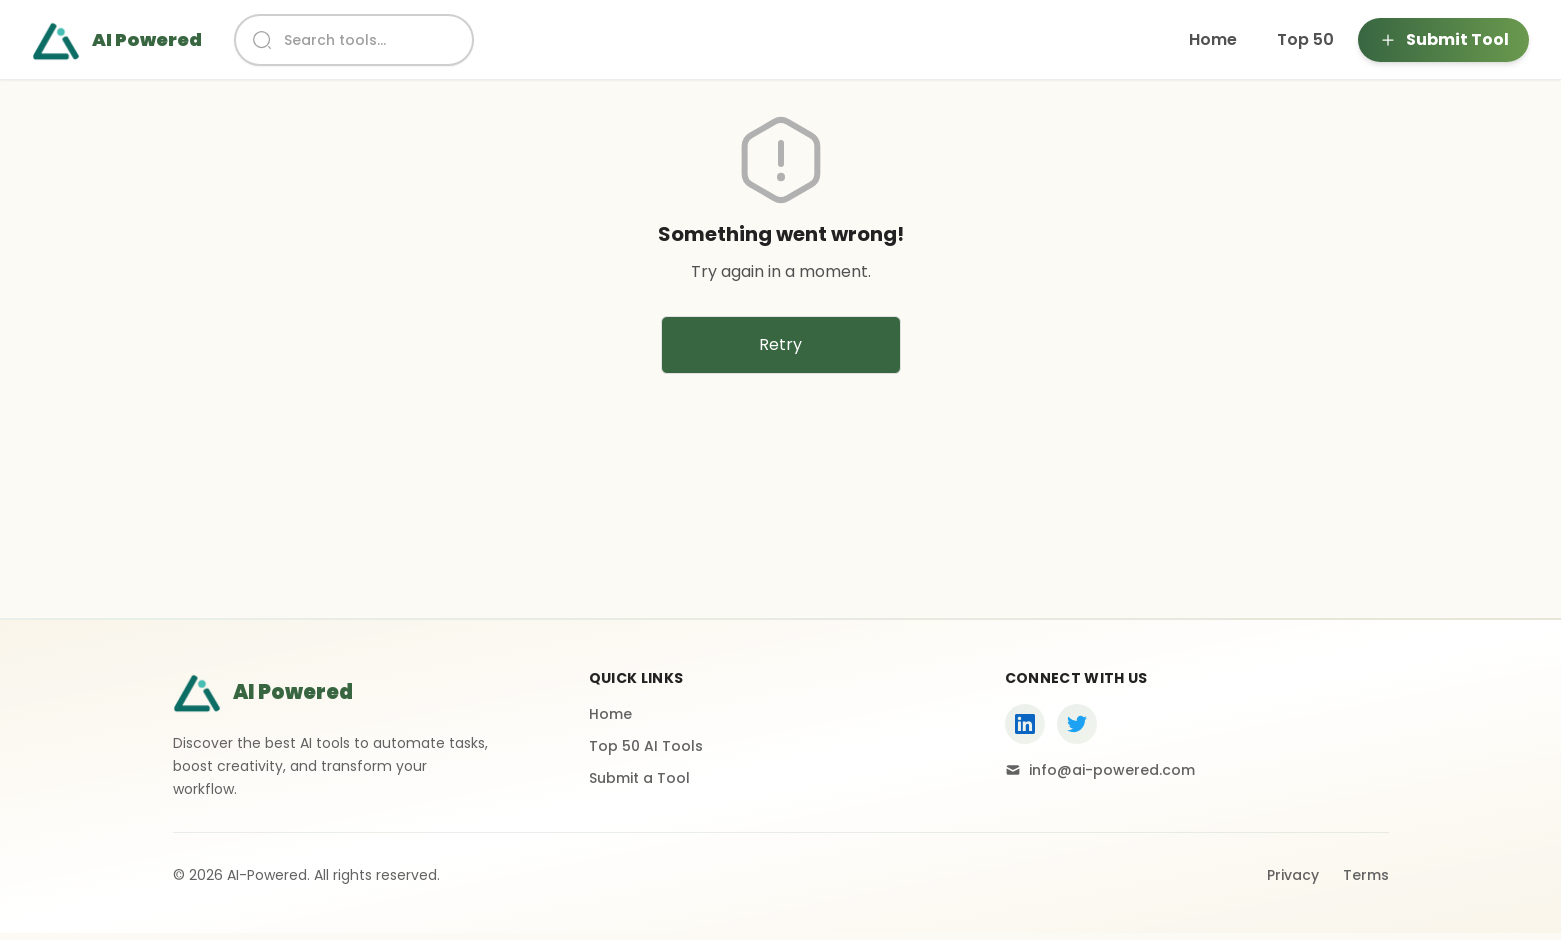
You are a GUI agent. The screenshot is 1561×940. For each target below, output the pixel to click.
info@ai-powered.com (1100, 770)
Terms (1366, 875)
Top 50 (1305, 39)
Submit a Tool (639, 778)
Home (1213, 39)
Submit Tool (1443, 39)
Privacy (1293, 875)
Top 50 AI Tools (646, 746)
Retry (780, 344)
